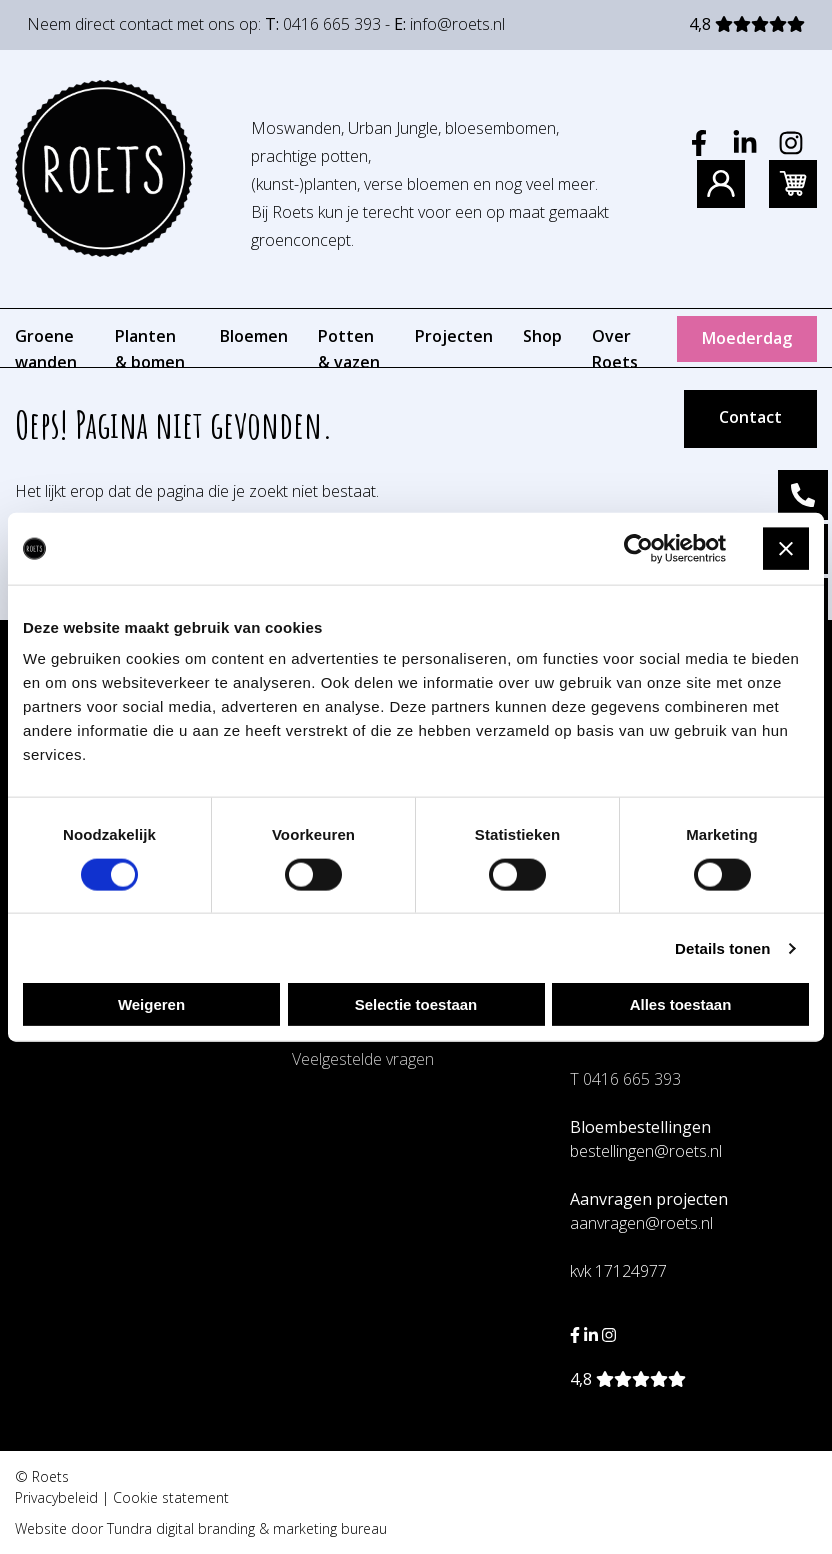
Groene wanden (46, 349)
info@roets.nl (457, 24)
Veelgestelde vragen (363, 1059)
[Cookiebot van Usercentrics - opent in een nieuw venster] (638, 548)
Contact (750, 417)
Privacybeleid (56, 1497)
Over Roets (615, 349)
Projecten (454, 336)
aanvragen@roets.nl (641, 1223)
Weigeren (151, 1004)
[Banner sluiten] (786, 549)
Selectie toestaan (416, 1004)
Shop (542, 336)
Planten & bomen (150, 349)
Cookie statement (171, 1497)
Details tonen (722, 947)
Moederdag (747, 338)
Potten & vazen (349, 349)
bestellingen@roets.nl (646, 1151)
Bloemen (254, 336)
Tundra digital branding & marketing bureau (247, 1528)
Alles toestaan (681, 1004)
